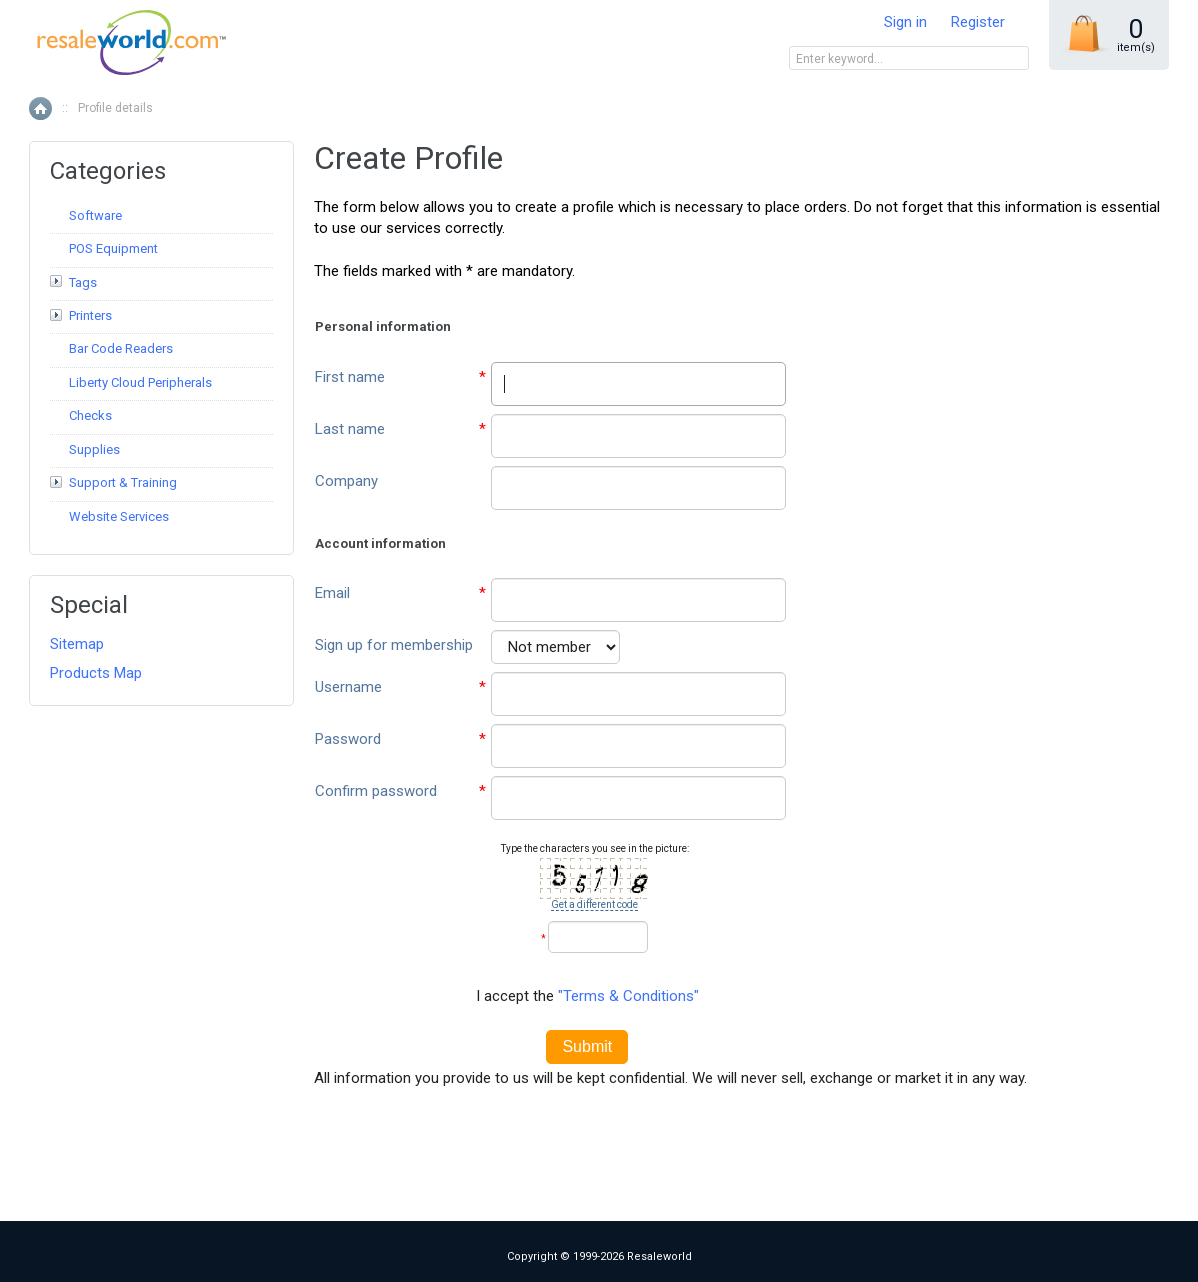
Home (40, 108)
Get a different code (594, 904)
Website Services (119, 516)
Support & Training (123, 482)
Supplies (94, 449)
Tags (83, 282)
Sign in (905, 22)
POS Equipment (113, 248)
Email (332, 593)
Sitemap (77, 644)
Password (348, 739)
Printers (90, 315)
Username (348, 687)
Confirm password (376, 791)
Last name (350, 429)
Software (95, 215)
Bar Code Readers (121, 348)
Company (346, 481)
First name (350, 377)
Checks (90, 415)
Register (978, 22)
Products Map (96, 673)
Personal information (383, 326)
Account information (380, 543)
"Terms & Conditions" (628, 996)
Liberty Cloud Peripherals (140, 382)
